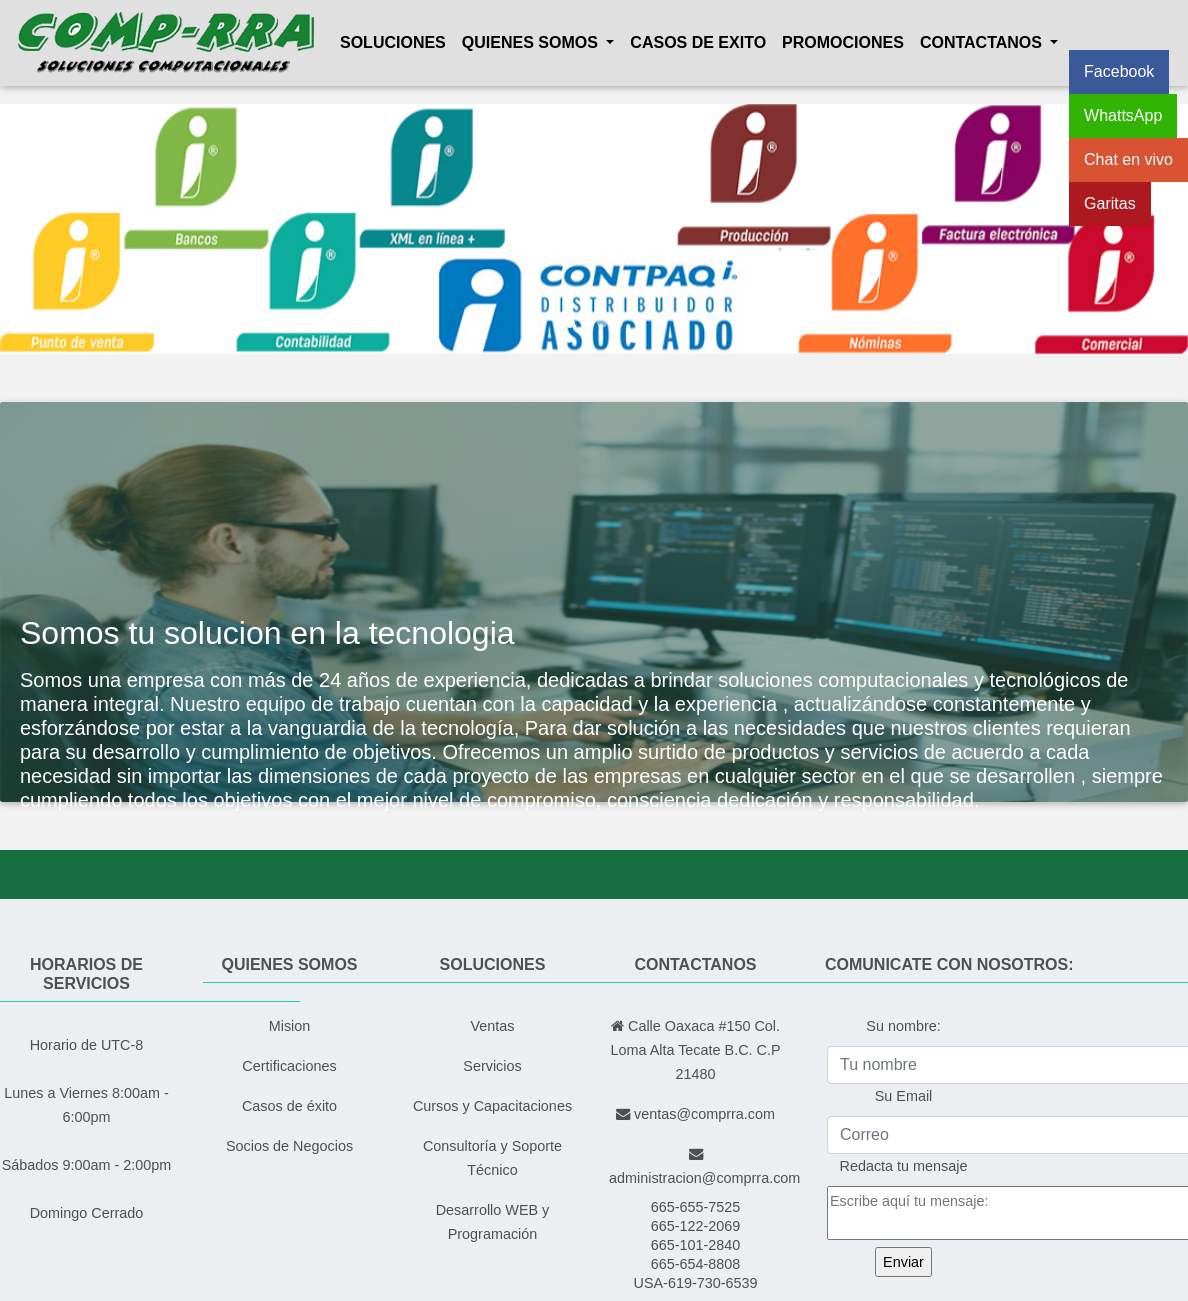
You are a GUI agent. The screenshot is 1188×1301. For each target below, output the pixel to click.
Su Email (904, 1096)
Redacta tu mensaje (904, 1166)
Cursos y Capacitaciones (492, 1106)
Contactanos (983, 42)
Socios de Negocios (289, 1146)
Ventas (492, 1026)
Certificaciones (289, 1066)
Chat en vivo (1128, 159)
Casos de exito (698, 42)
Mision (290, 1026)
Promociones (843, 42)
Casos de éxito (289, 1106)
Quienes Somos (532, 42)
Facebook (1119, 71)
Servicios (492, 1066)
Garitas (1110, 203)
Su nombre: (903, 1026)
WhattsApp (1123, 115)
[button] (89, 229)
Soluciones (393, 42)
